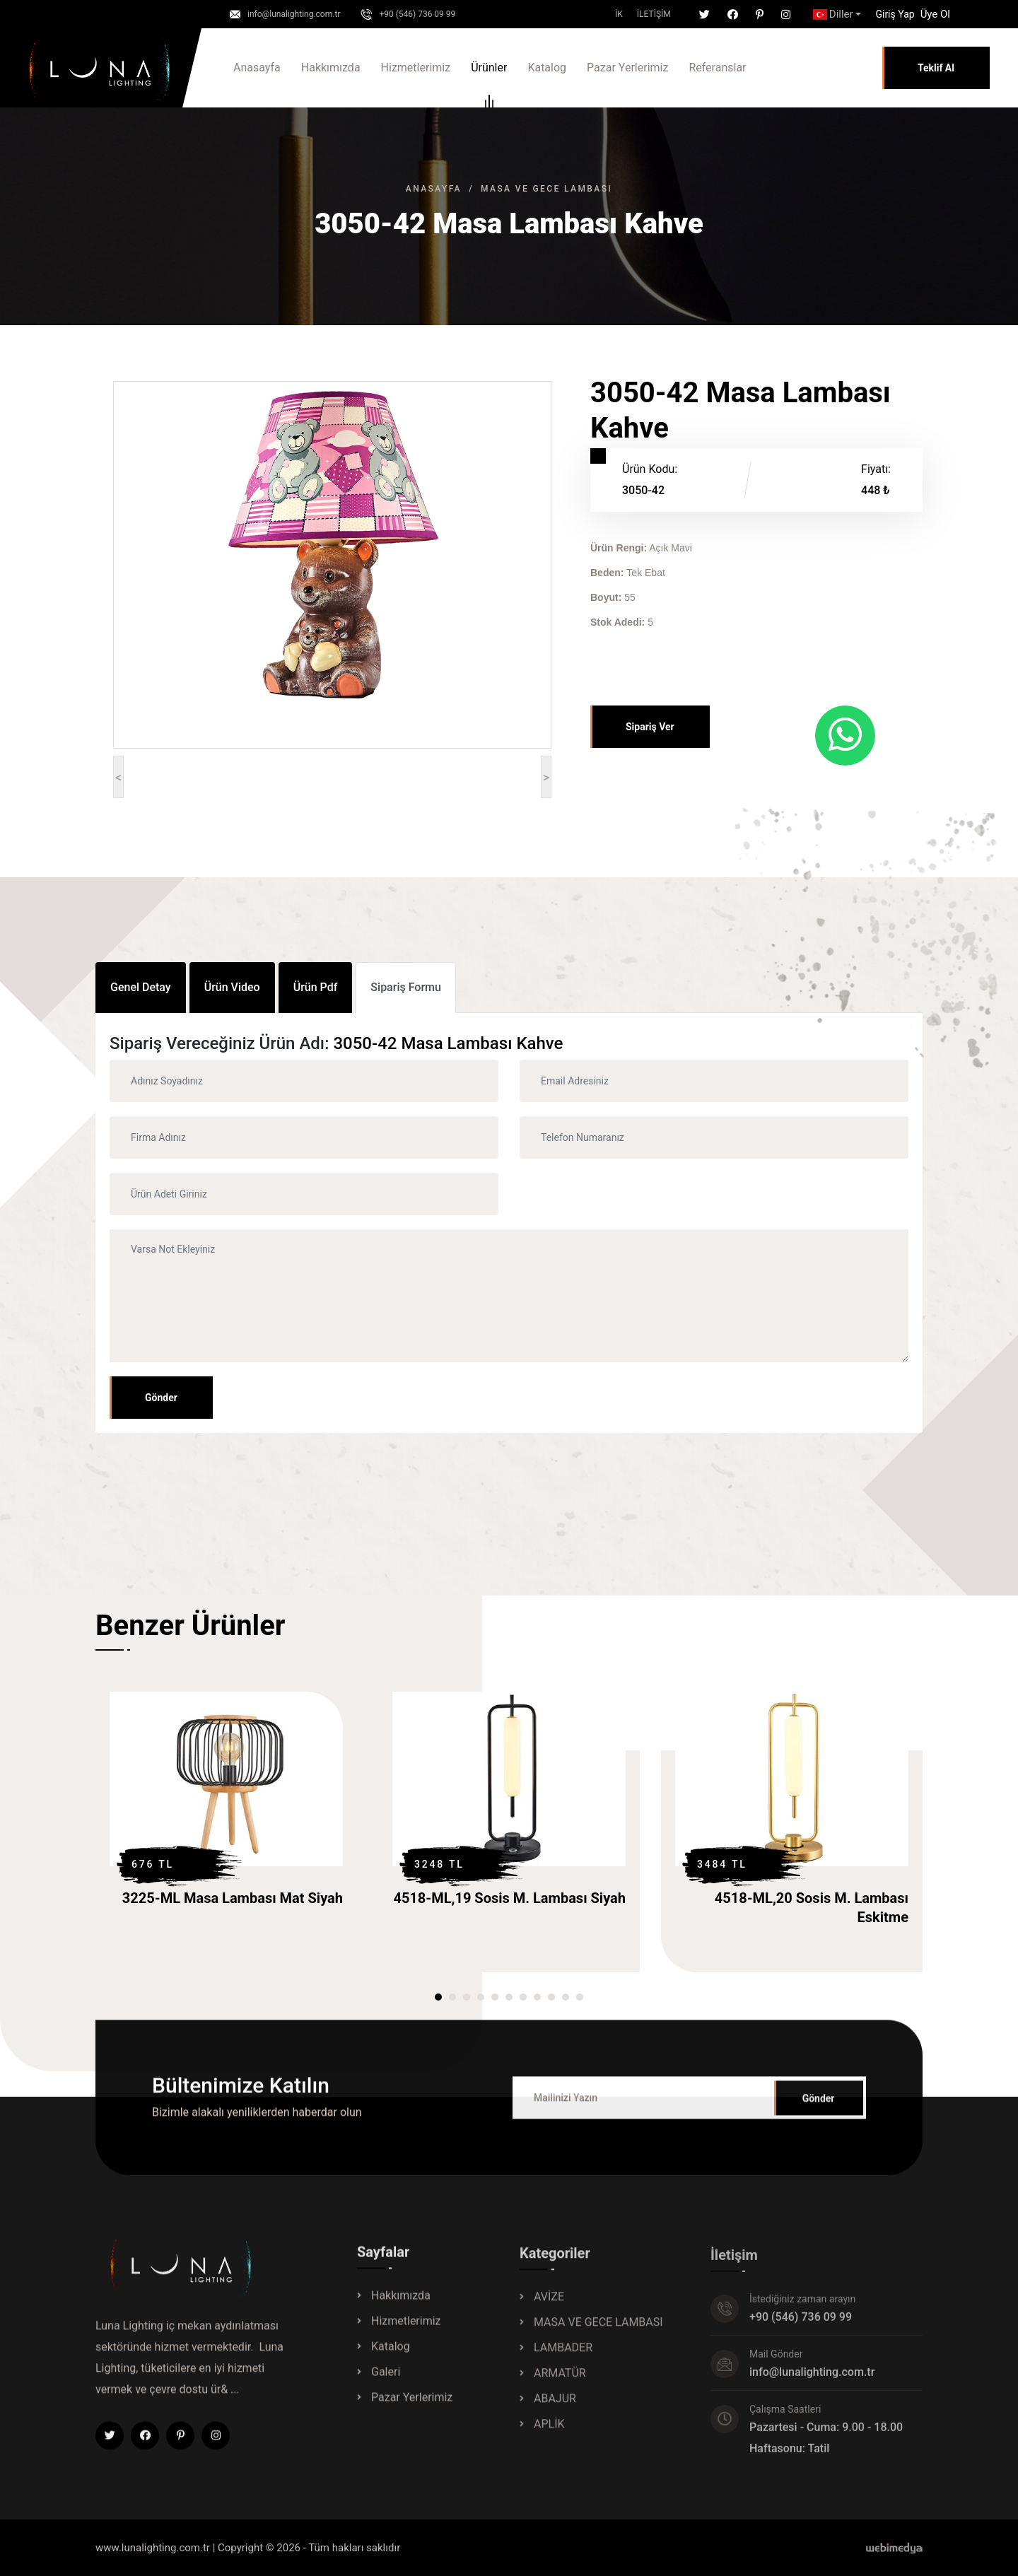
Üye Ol (935, 14)
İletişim (654, 14)
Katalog (546, 67)
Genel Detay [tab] (140, 987)
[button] (894, 14)
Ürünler (489, 69)
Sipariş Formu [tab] (405, 987)
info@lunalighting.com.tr (293, 14)
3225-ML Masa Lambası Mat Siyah (232, 1898)
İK (619, 14)
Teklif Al (936, 68)
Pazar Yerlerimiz (627, 67)
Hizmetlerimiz (416, 67)
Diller (833, 14)
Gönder (161, 1397)
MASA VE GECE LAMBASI (546, 189)
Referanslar (717, 67)
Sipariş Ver (650, 726)
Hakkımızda (331, 67)
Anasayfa (257, 67)
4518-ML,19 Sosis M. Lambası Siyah (509, 1898)
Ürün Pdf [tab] (315, 987)
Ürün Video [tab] (232, 987)
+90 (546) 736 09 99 (417, 14)
